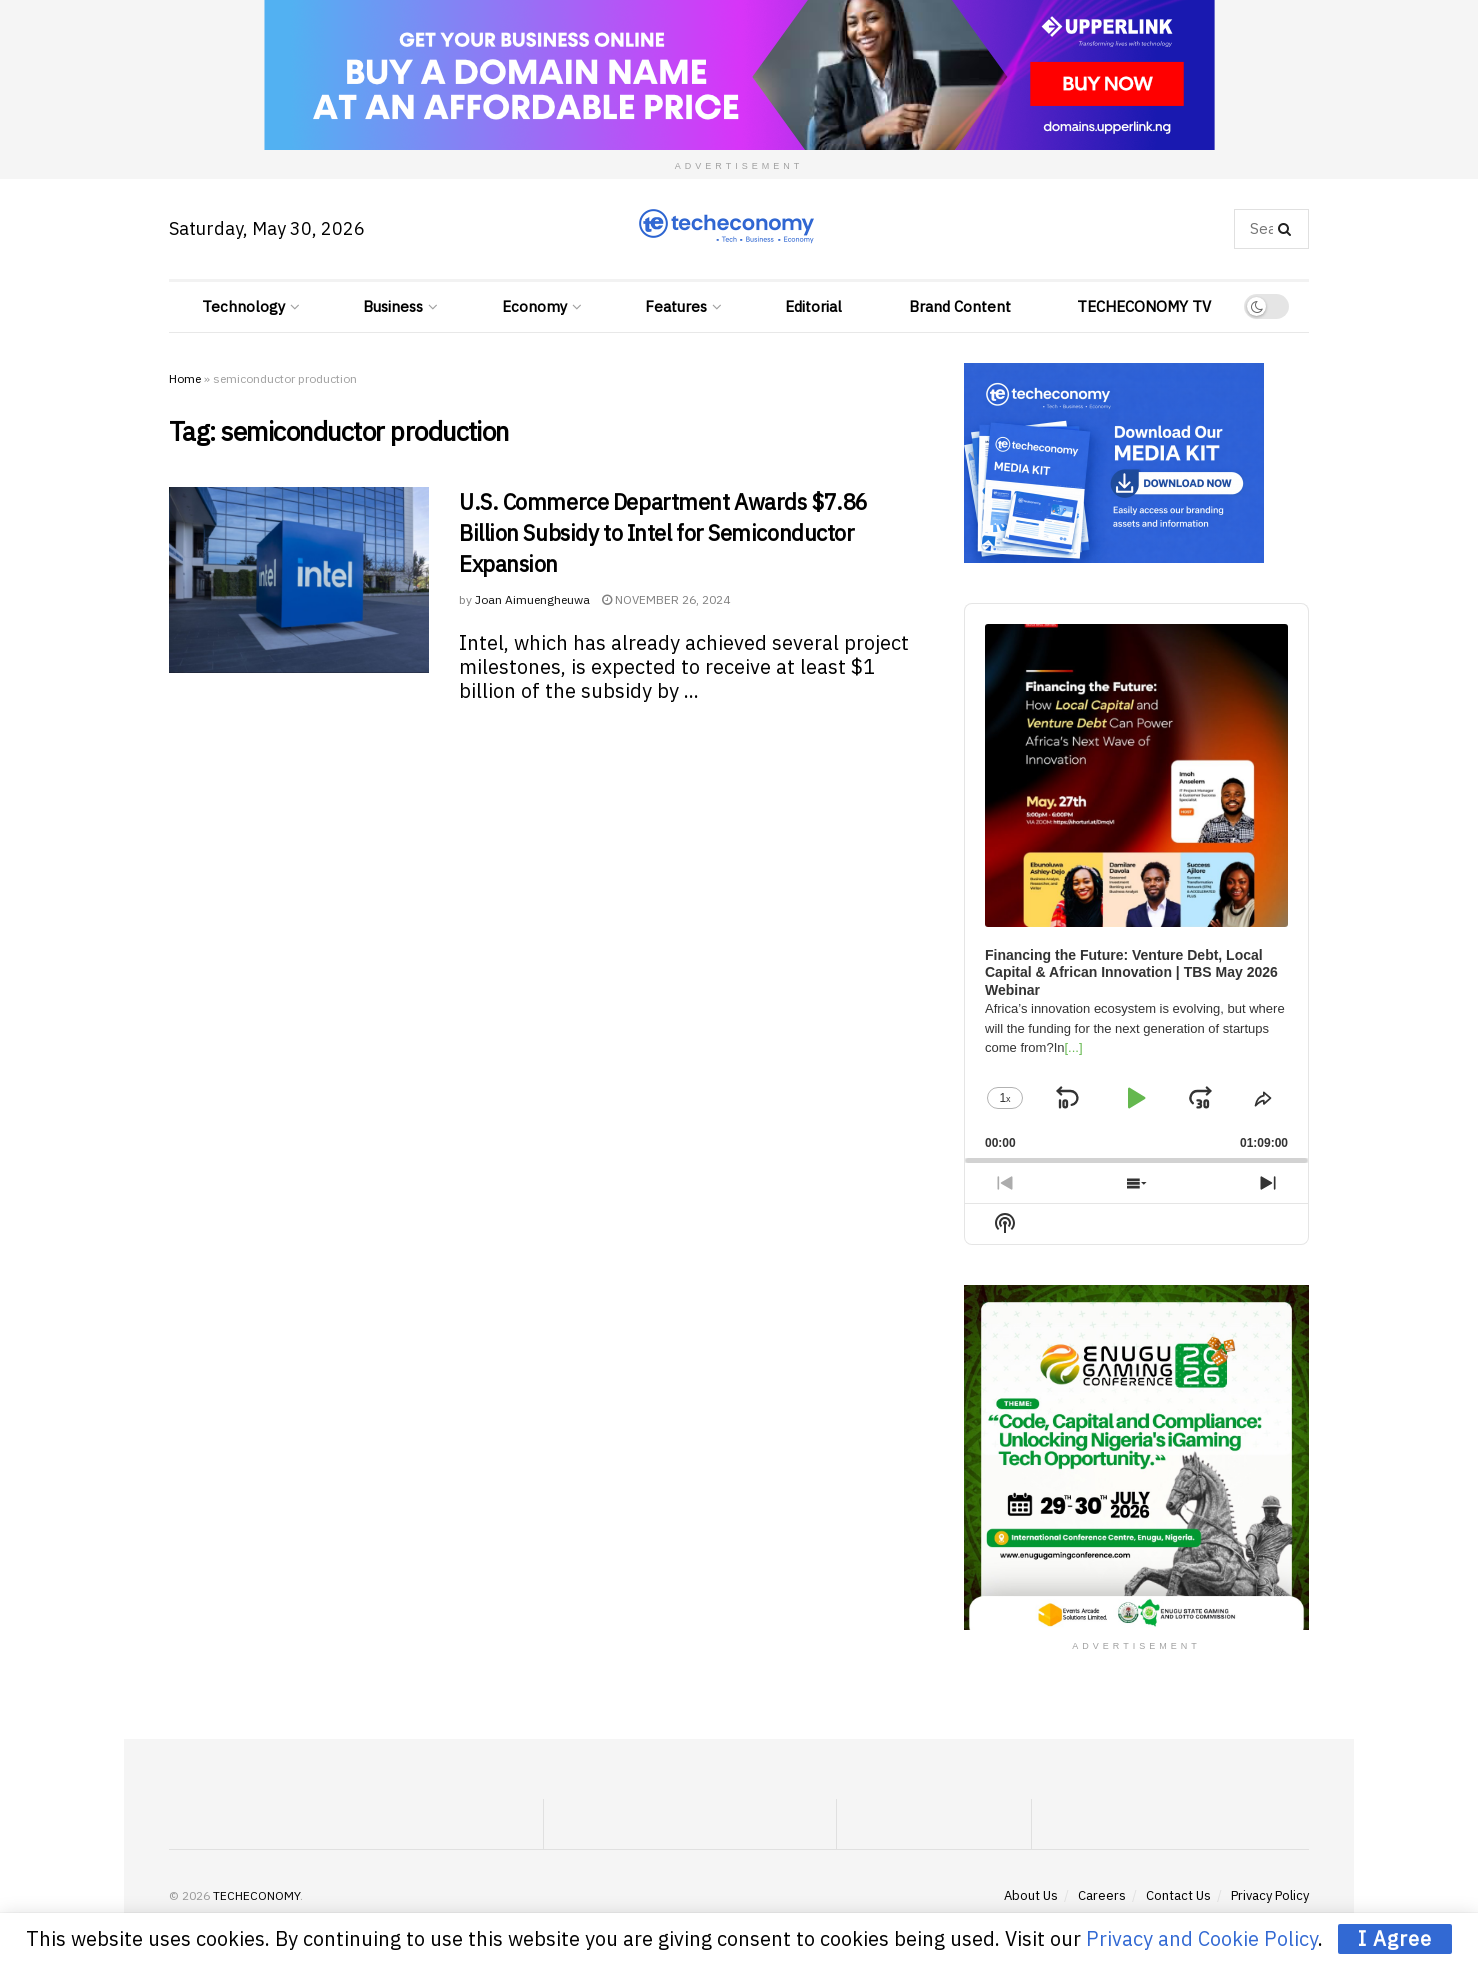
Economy (534, 306)
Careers (1102, 1895)
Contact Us (1178, 1895)
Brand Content (960, 306)
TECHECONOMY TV (1144, 306)
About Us (1031, 1895)
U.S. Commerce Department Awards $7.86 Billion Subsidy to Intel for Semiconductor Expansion (663, 532)
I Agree (1395, 1938)
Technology (243, 306)
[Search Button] (1288, 229)
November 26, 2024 (666, 599)
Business (393, 306)
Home (185, 378)
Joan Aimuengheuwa (532, 599)
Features (676, 306)
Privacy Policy (1270, 1895)
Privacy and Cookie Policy (1202, 1938)
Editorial (813, 306)
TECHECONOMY (256, 1895)
